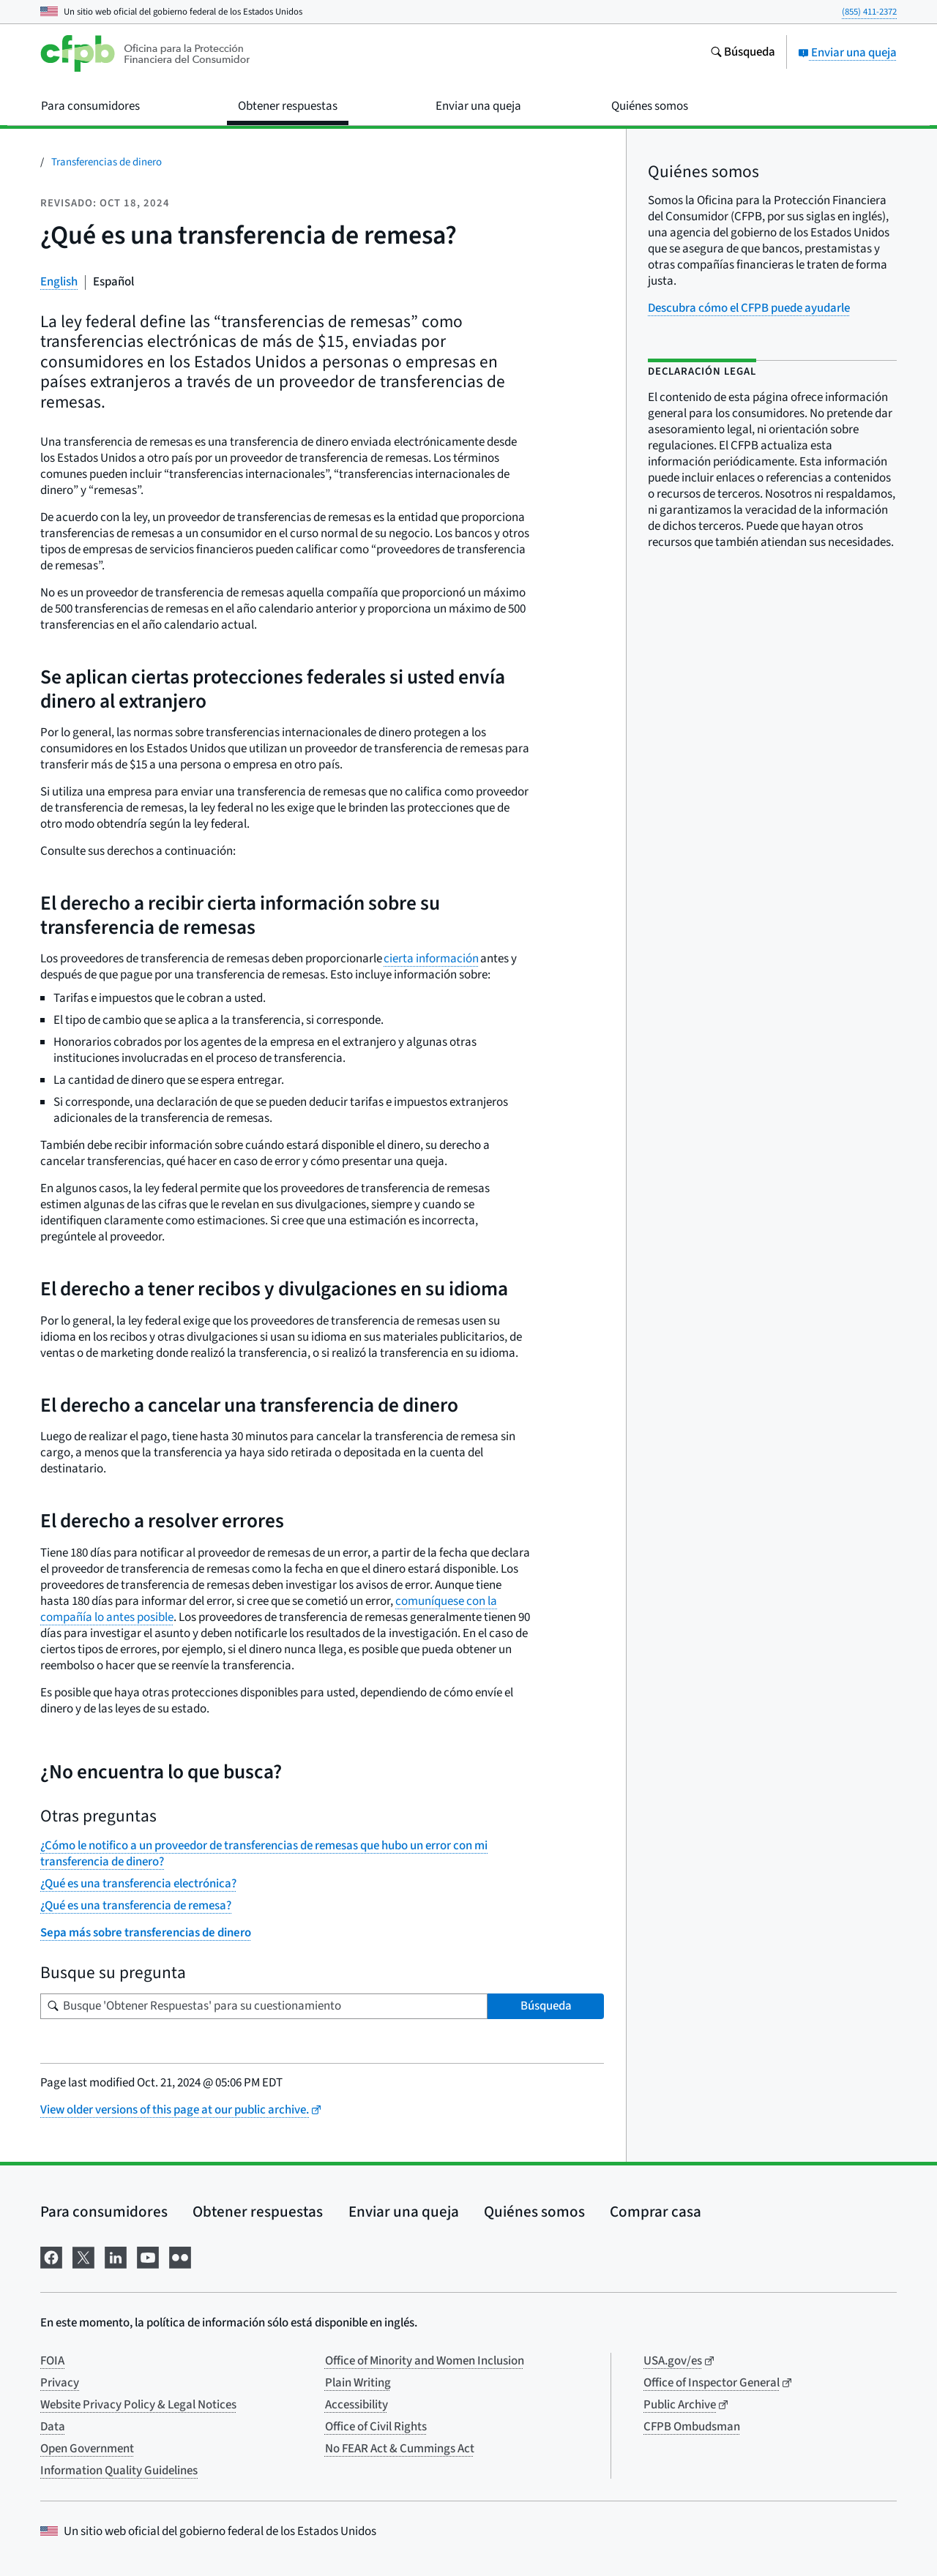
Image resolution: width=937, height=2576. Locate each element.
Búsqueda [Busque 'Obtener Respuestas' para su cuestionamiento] (546, 2006)
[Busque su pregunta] (264, 2006)
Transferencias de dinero (106, 162)
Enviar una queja (847, 52)
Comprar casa (655, 2212)
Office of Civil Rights (376, 2426)
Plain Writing (358, 2383)
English (59, 282)
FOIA (52, 2361)
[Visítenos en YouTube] (148, 2255)
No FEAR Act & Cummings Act (399, 2448)
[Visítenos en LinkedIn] (116, 2255)
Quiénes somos (534, 2212)
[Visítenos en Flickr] (180, 2255)
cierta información (431, 958)
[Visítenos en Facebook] (51, 2255)
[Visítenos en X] (83, 2255)
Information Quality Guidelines (119, 2470)
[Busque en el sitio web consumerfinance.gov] (742, 53)
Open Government (87, 2448)
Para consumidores (104, 2212)
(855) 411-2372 (869, 11)
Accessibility (356, 2405)
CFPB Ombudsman (691, 2426)
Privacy (59, 2383)
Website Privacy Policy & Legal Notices (138, 2405)
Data (52, 2426)
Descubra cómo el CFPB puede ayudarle (749, 308)
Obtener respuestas (258, 2212)
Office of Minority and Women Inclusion (424, 2361)
